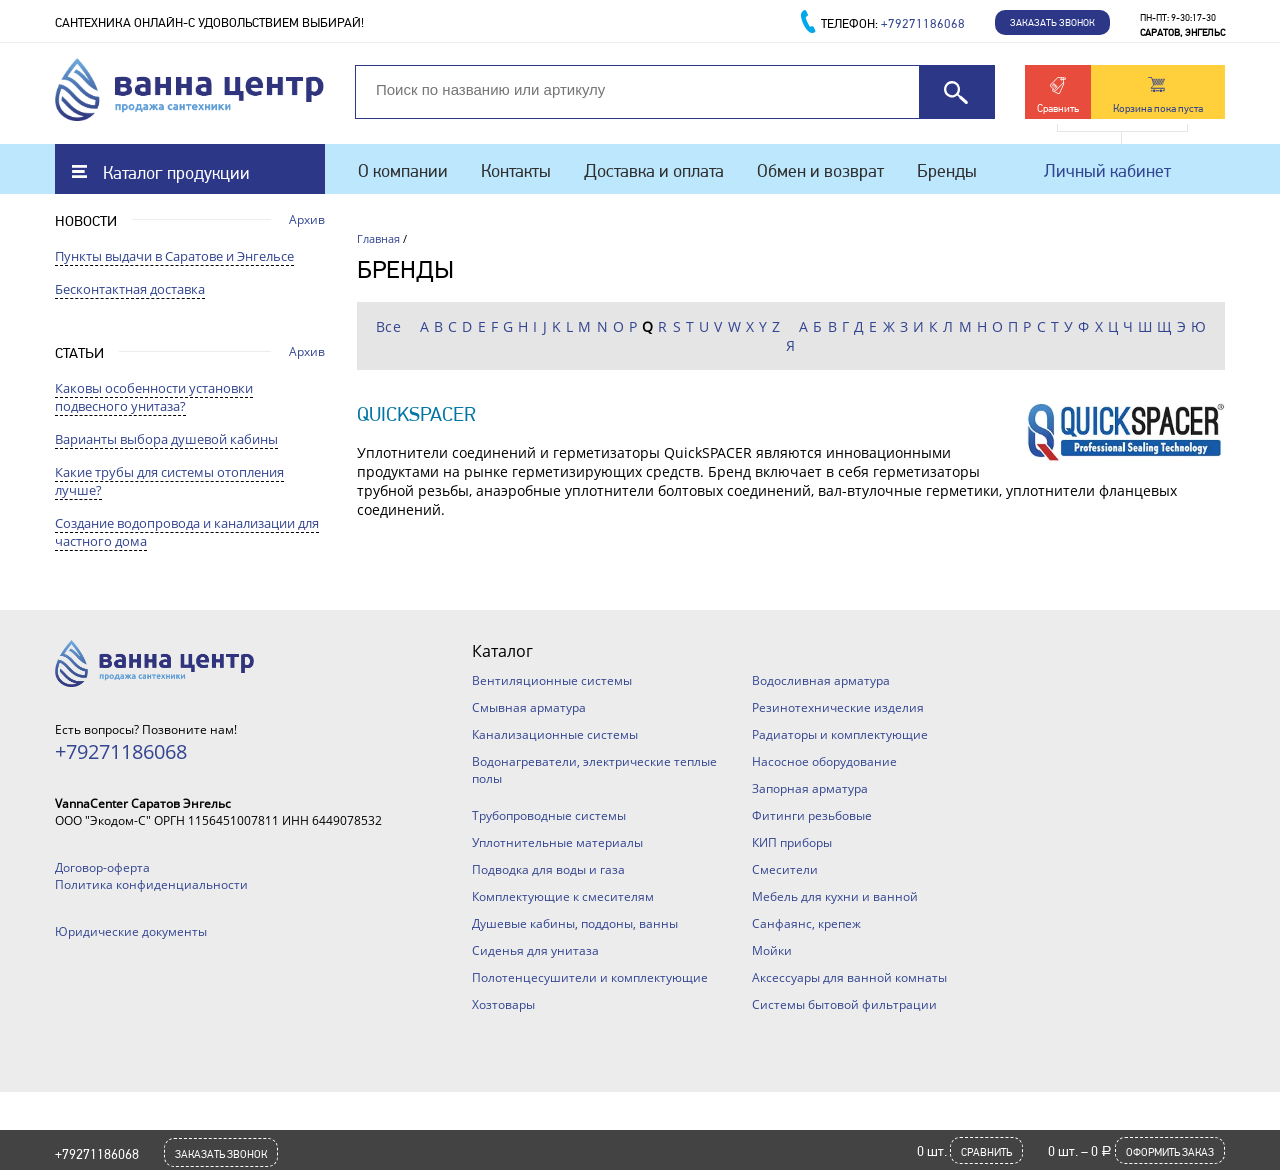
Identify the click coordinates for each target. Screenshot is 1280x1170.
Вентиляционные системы (552, 680)
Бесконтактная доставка (130, 289)
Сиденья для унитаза (535, 950)
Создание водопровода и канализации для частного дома (187, 532)
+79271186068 (97, 1154)
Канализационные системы (555, 734)
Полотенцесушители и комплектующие (590, 977)
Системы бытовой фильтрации (844, 1004)
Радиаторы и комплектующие (840, 734)
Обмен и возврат (820, 170)
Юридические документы (131, 931)
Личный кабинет (1107, 170)
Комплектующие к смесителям (563, 896)
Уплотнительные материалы (557, 842)
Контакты (516, 170)
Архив (307, 219)
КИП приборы (792, 842)
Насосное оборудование (824, 761)
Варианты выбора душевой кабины (166, 439)
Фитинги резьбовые (812, 815)
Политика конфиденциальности (151, 884)
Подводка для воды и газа (548, 869)
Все (389, 326)
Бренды (947, 170)
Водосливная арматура (821, 680)
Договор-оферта (102, 867)
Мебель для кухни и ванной (835, 896)
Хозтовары (503, 1004)
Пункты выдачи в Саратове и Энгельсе (174, 256)
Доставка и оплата (654, 170)
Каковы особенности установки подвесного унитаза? (154, 397)
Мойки (772, 950)
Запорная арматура (810, 788)
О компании (403, 170)
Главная (378, 238)
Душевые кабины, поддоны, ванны (575, 923)
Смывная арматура (529, 707)
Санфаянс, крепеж (806, 923)
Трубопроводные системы (549, 815)
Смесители (785, 869)
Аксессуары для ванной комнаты (849, 977)
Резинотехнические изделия (838, 707)
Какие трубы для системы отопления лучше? (169, 481)
